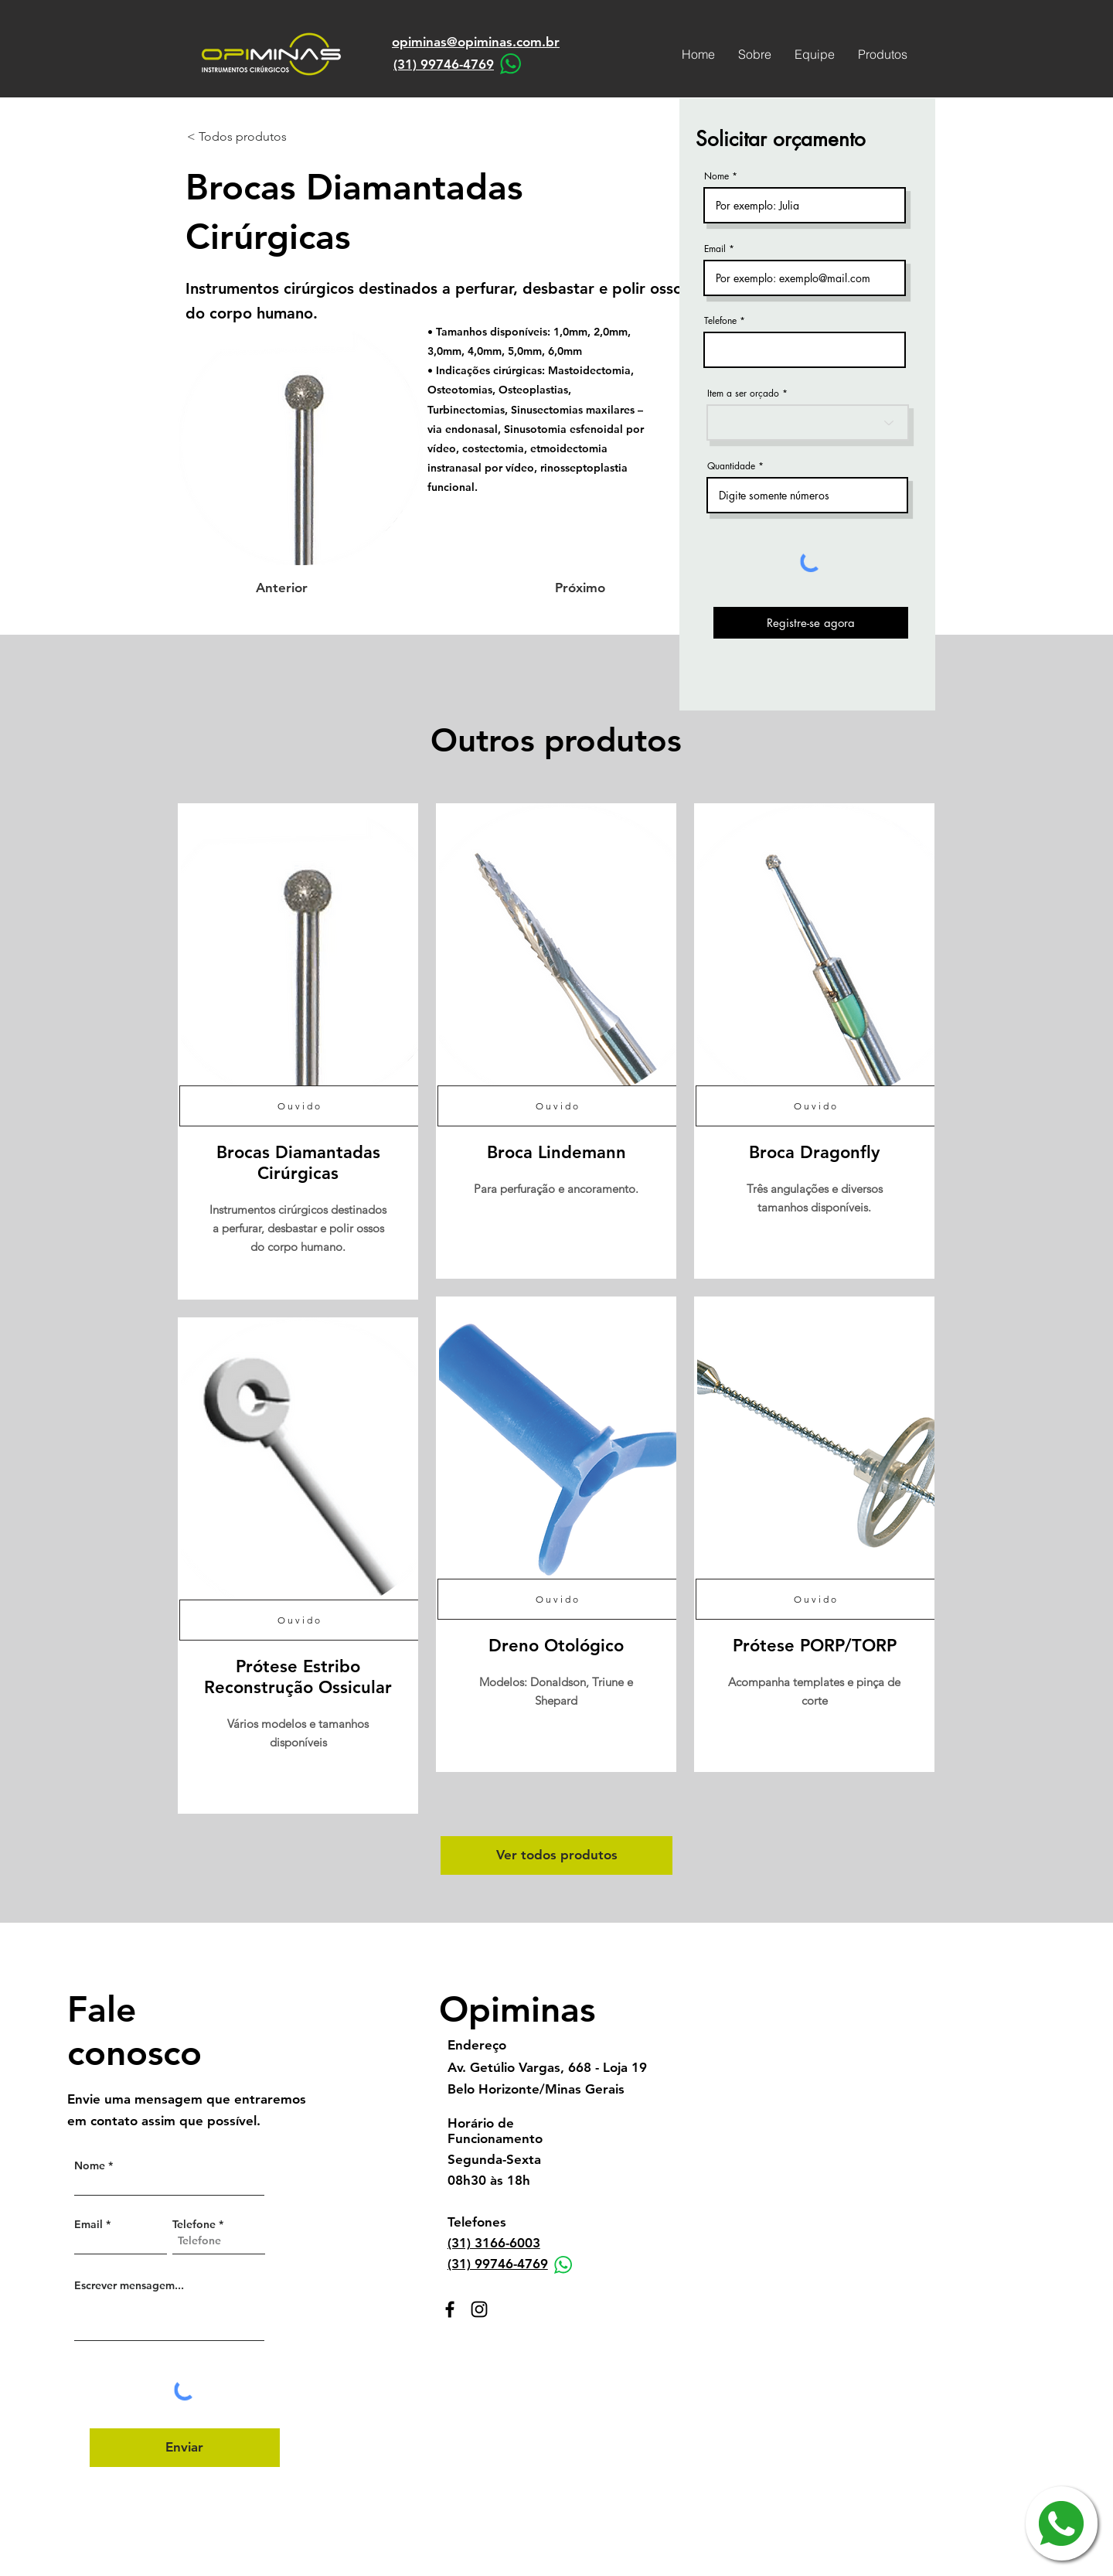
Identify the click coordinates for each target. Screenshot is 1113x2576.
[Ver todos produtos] (556, 1855)
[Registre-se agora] (810, 623)
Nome (716, 176)
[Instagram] (479, 2309)
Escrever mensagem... (129, 2285)
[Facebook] (450, 2309)
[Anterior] (307, 588)
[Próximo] (566, 588)
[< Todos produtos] (238, 136)
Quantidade (731, 466)
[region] (298, 1051)
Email (715, 249)
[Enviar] (185, 2447)
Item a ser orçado (743, 393)
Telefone (720, 320)
